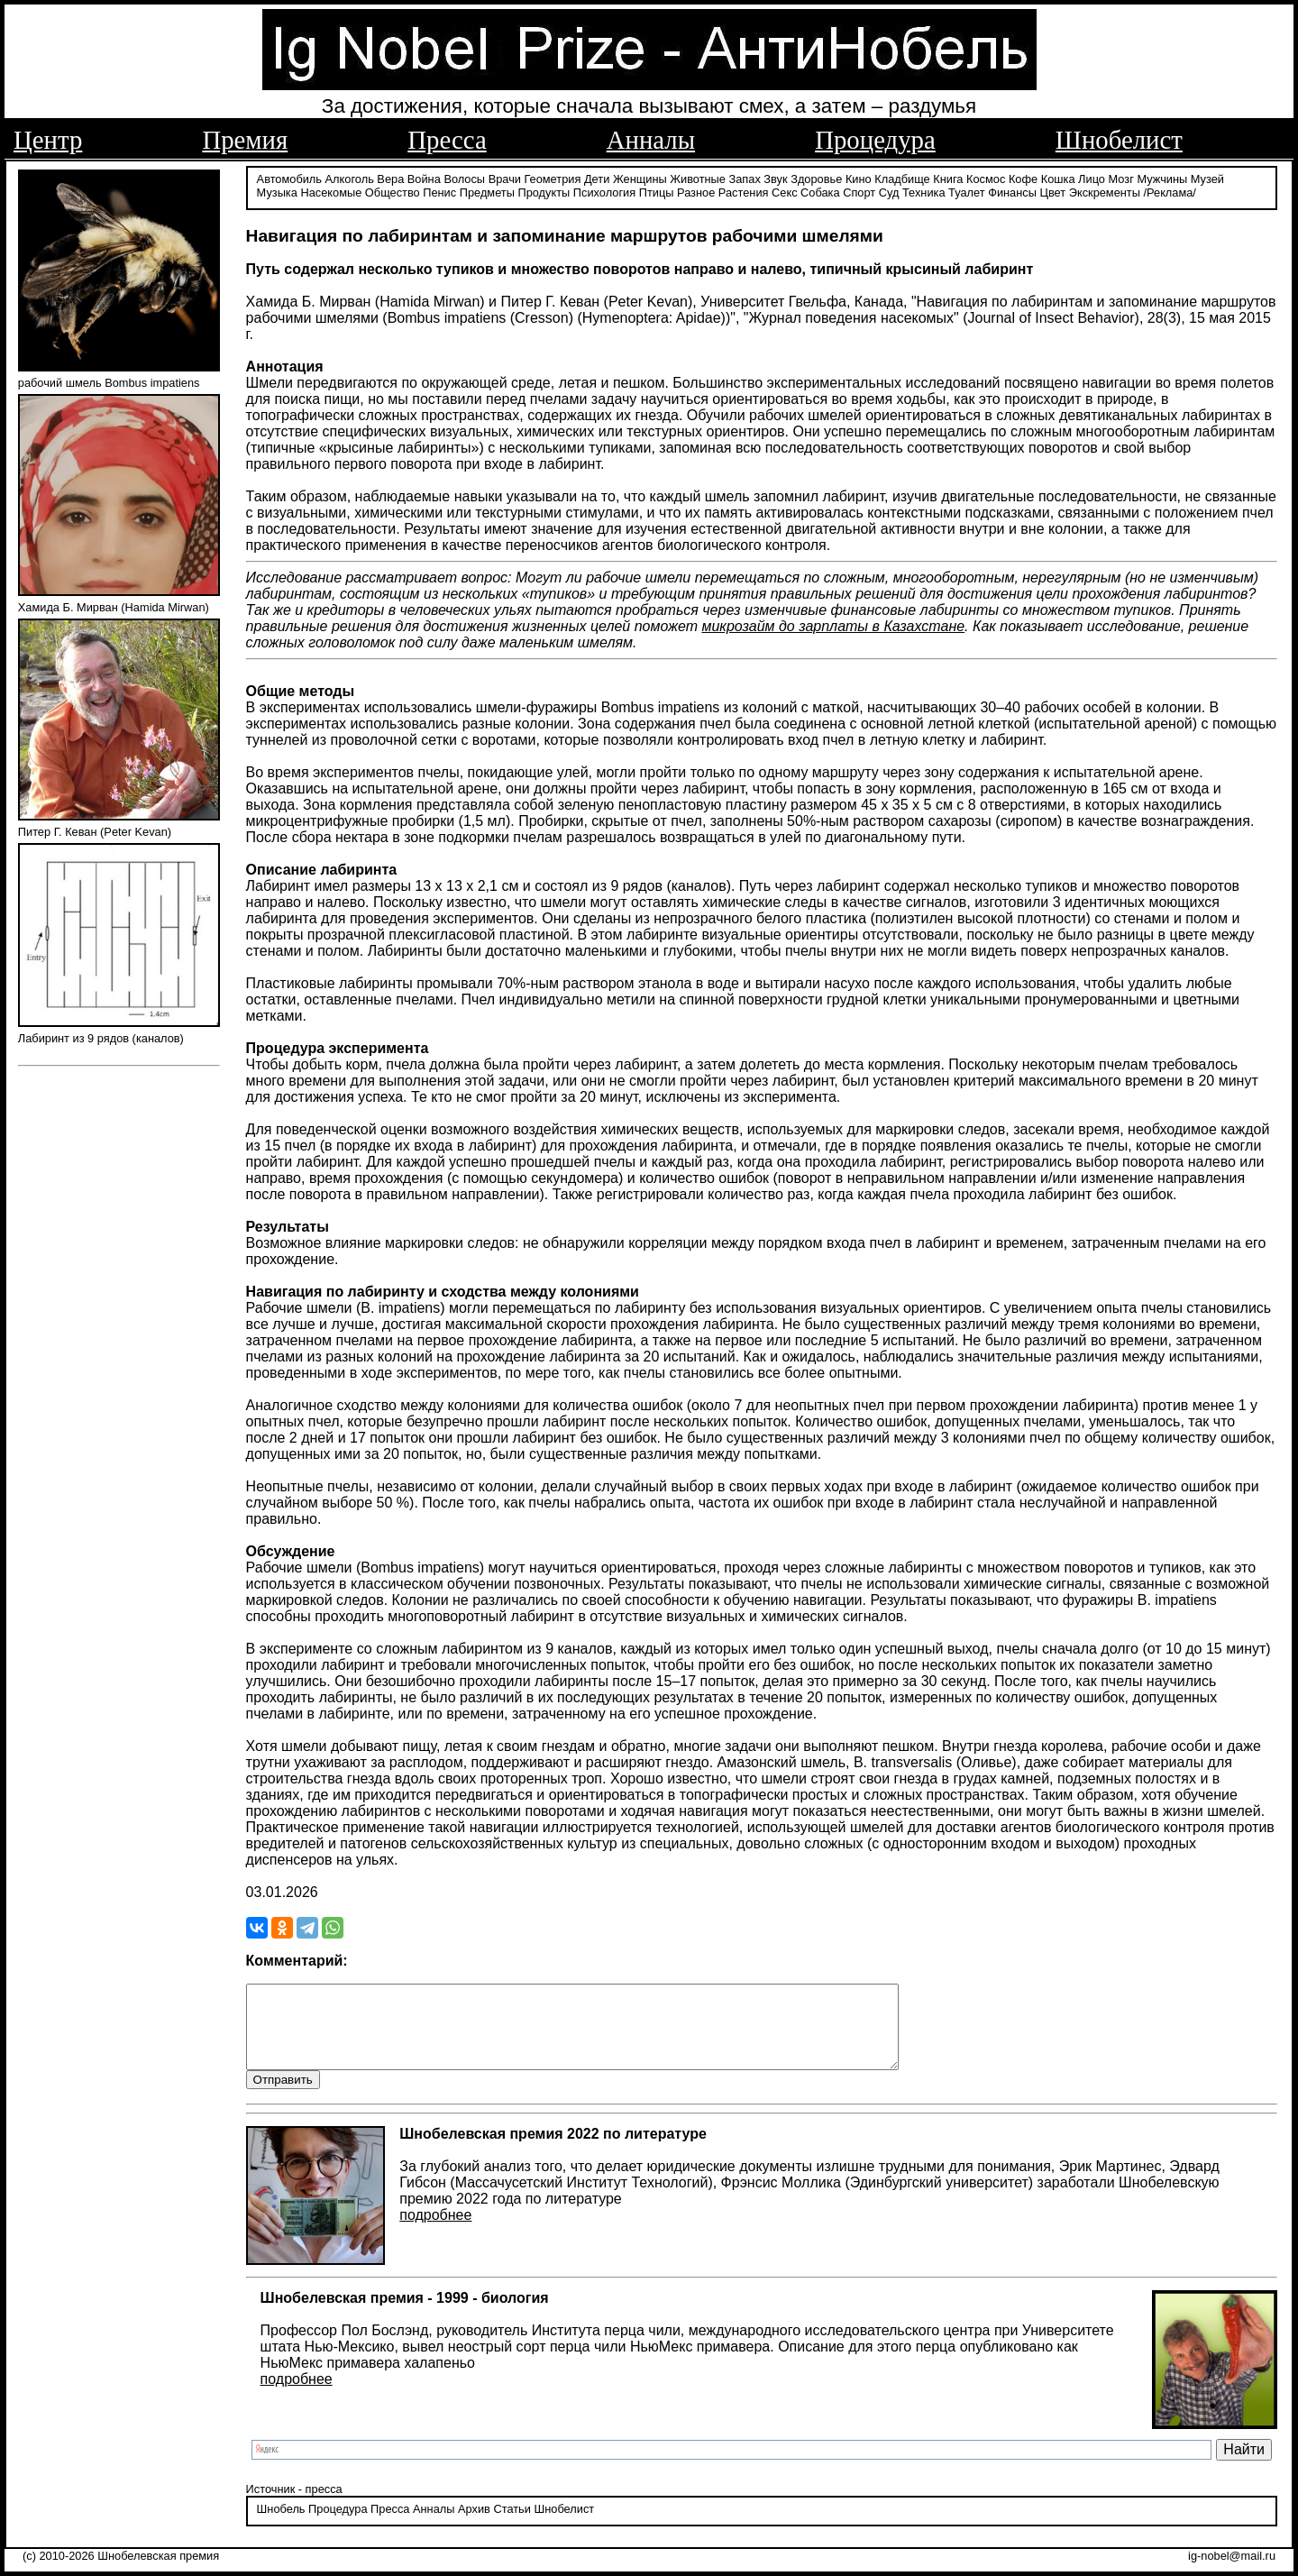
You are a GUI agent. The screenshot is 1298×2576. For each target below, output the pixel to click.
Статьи (511, 2526)
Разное (696, 191)
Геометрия (553, 178)
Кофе (1023, 178)
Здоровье (816, 178)
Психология (604, 191)
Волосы (464, 178)
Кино (859, 178)
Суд (889, 191)
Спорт (859, 191)
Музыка (277, 191)
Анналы (651, 139)
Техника (924, 191)
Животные (698, 178)
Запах (745, 178)
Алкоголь (349, 178)
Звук (775, 178)
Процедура (875, 139)
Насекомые (330, 191)
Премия (245, 139)
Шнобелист (1119, 139)
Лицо (1091, 178)
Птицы (656, 191)
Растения (743, 191)
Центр (48, 139)
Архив (474, 2526)
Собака (820, 191)
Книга (948, 178)
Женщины (640, 178)
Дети (596, 178)
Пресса (446, 139)
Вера (390, 178)
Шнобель (281, 2526)
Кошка (1058, 178)
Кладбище (902, 178)
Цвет (1052, 191)
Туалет (966, 191)
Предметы (487, 191)
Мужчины (1162, 178)
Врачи (505, 178)
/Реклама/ (1169, 191)
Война (424, 178)
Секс (785, 191)
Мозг (1121, 178)
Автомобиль (289, 178)
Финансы (1012, 191)
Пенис (439, 191)
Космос (985, 178)
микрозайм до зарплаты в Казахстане (832, 625)
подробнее (435, 2231)
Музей (1207, 178)
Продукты (543, 191)
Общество (392, 191)
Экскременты (1104, 191)
